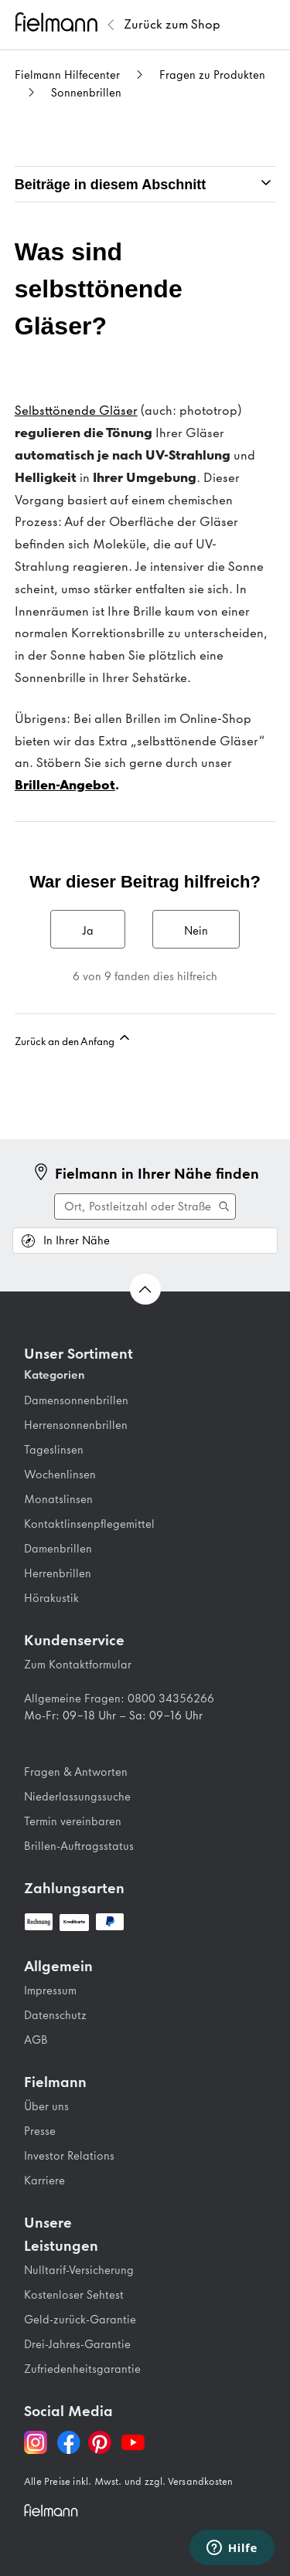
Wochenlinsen (60, 1474)
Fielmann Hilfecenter (67, 75)
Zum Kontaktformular (77, 1665)
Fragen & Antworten (76, 1772)
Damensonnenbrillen (76, 1400)
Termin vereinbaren (72, 1821)
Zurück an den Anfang (73, 1038)
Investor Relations (69, 2156)
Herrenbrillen (57, 1573)
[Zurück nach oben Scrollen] (145, 1289)
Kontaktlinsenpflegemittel (89, 1524)
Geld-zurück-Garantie (80, 2320)
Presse (40, 2131)
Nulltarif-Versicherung (79, 2270)
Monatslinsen (58, 1499)
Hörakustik (51, 1598)
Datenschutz (55, 2015)
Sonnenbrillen (86, 93)
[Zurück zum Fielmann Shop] (172, 24)
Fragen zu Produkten (212, 75)
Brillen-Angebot (65, 784)
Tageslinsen (54, 1450)
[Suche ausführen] (145, 1206)
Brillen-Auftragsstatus (79, 1846)
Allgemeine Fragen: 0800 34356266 (119, 1698)
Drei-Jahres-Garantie (77, 2344)
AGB (36, 2040)
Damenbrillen (58, 1549)
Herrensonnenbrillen (76, 1425)
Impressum (50, 1990)
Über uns (46, 2106)
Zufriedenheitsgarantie (82, 2369)
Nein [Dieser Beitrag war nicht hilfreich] (196, 931)
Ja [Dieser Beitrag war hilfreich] (88, 931)
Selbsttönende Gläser (76, 410)
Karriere (44, 2180)
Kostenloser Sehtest (74, 2295)
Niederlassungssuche (77, 1797)
